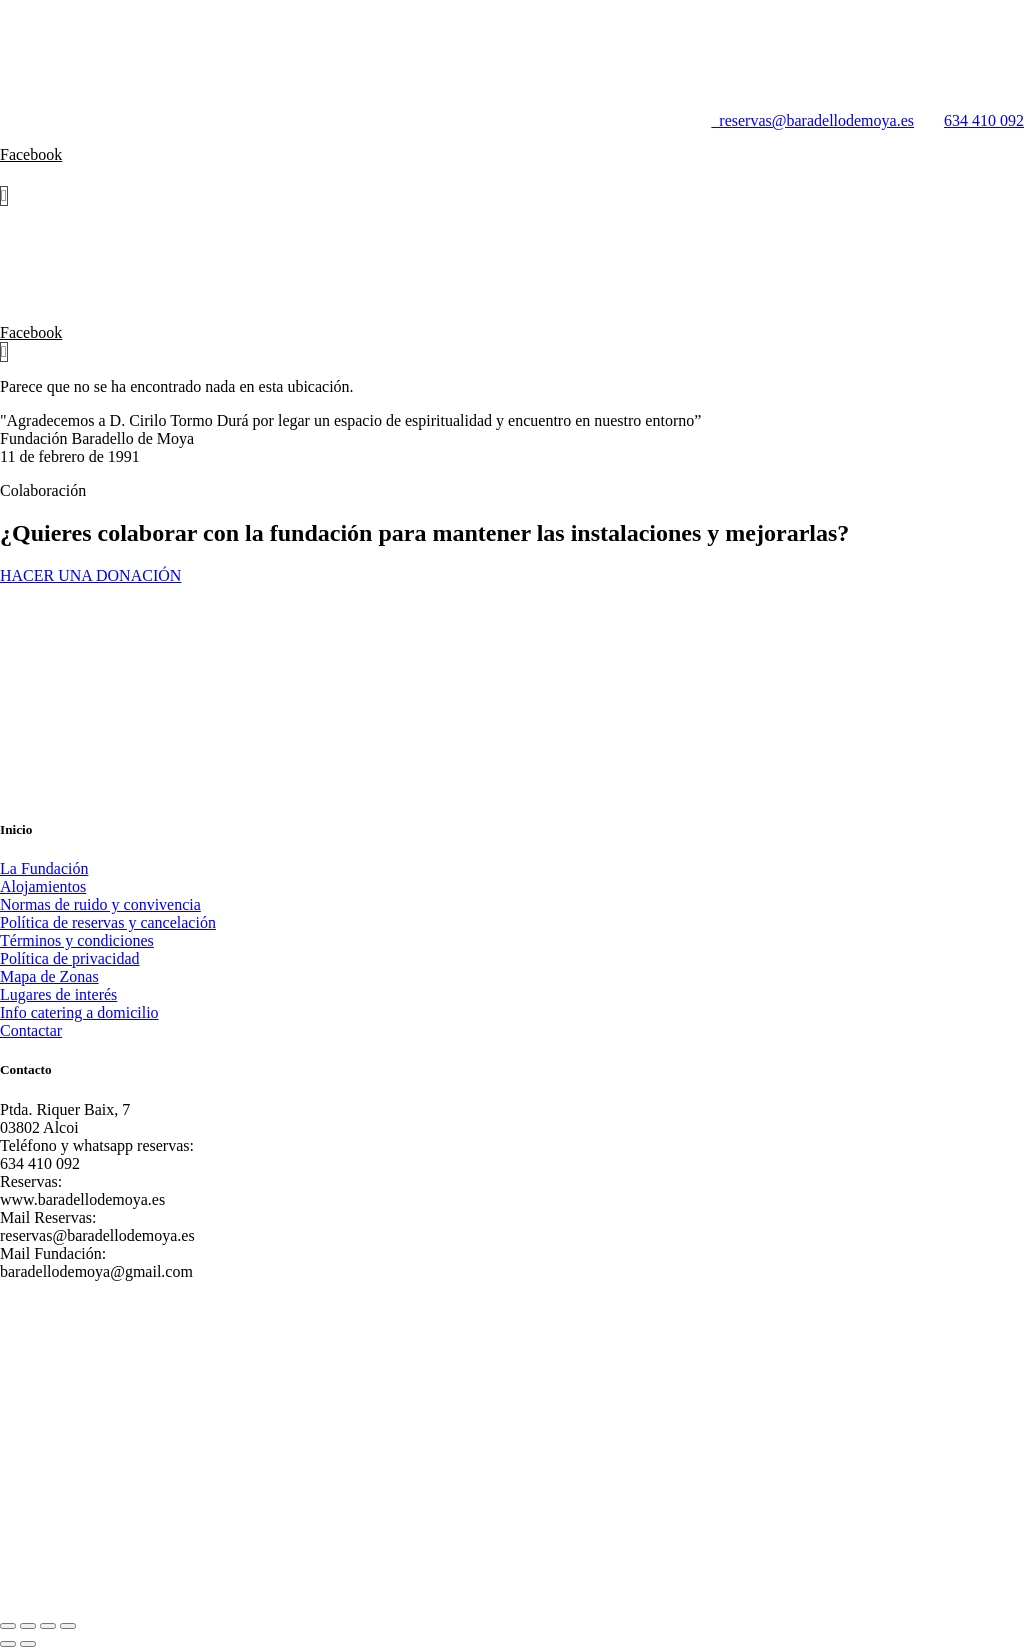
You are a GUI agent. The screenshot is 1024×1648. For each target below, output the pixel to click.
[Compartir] (48, 1626)
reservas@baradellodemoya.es (804, 120)
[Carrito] (4, 196)
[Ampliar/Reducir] (8, 1626)
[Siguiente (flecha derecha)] (28, 1644)
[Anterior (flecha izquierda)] (8, 1644)
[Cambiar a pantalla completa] (28, 1626)
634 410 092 (984, 120)
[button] (512, 175)
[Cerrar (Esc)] (68, 1626)
